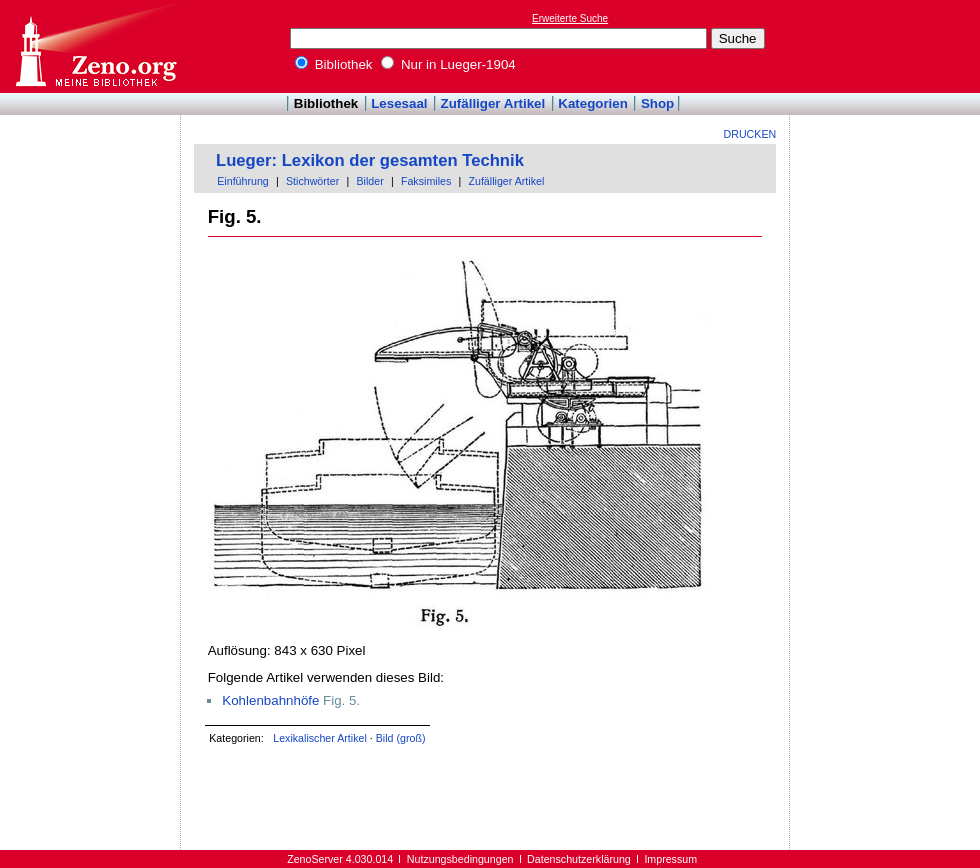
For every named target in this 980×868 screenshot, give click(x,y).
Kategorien (593, 103)
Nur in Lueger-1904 (448, 64)
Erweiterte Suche (570, 18)
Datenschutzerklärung (579, 859)
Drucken (750, 134)
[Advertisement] (888, 46)
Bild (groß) (401, 738)
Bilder (369, 181)
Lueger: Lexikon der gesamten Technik (370, 160)
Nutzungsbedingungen (460, 859)
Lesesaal (399, 103)
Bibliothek (334, 64)
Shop (657, 103)
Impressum (670, 859)
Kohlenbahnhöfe (270, 700)
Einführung (243, 181)
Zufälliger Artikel (493, 103)
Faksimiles (426, 181)
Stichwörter (312, 181)
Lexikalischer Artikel (320, 738)
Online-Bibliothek (95, 46)
